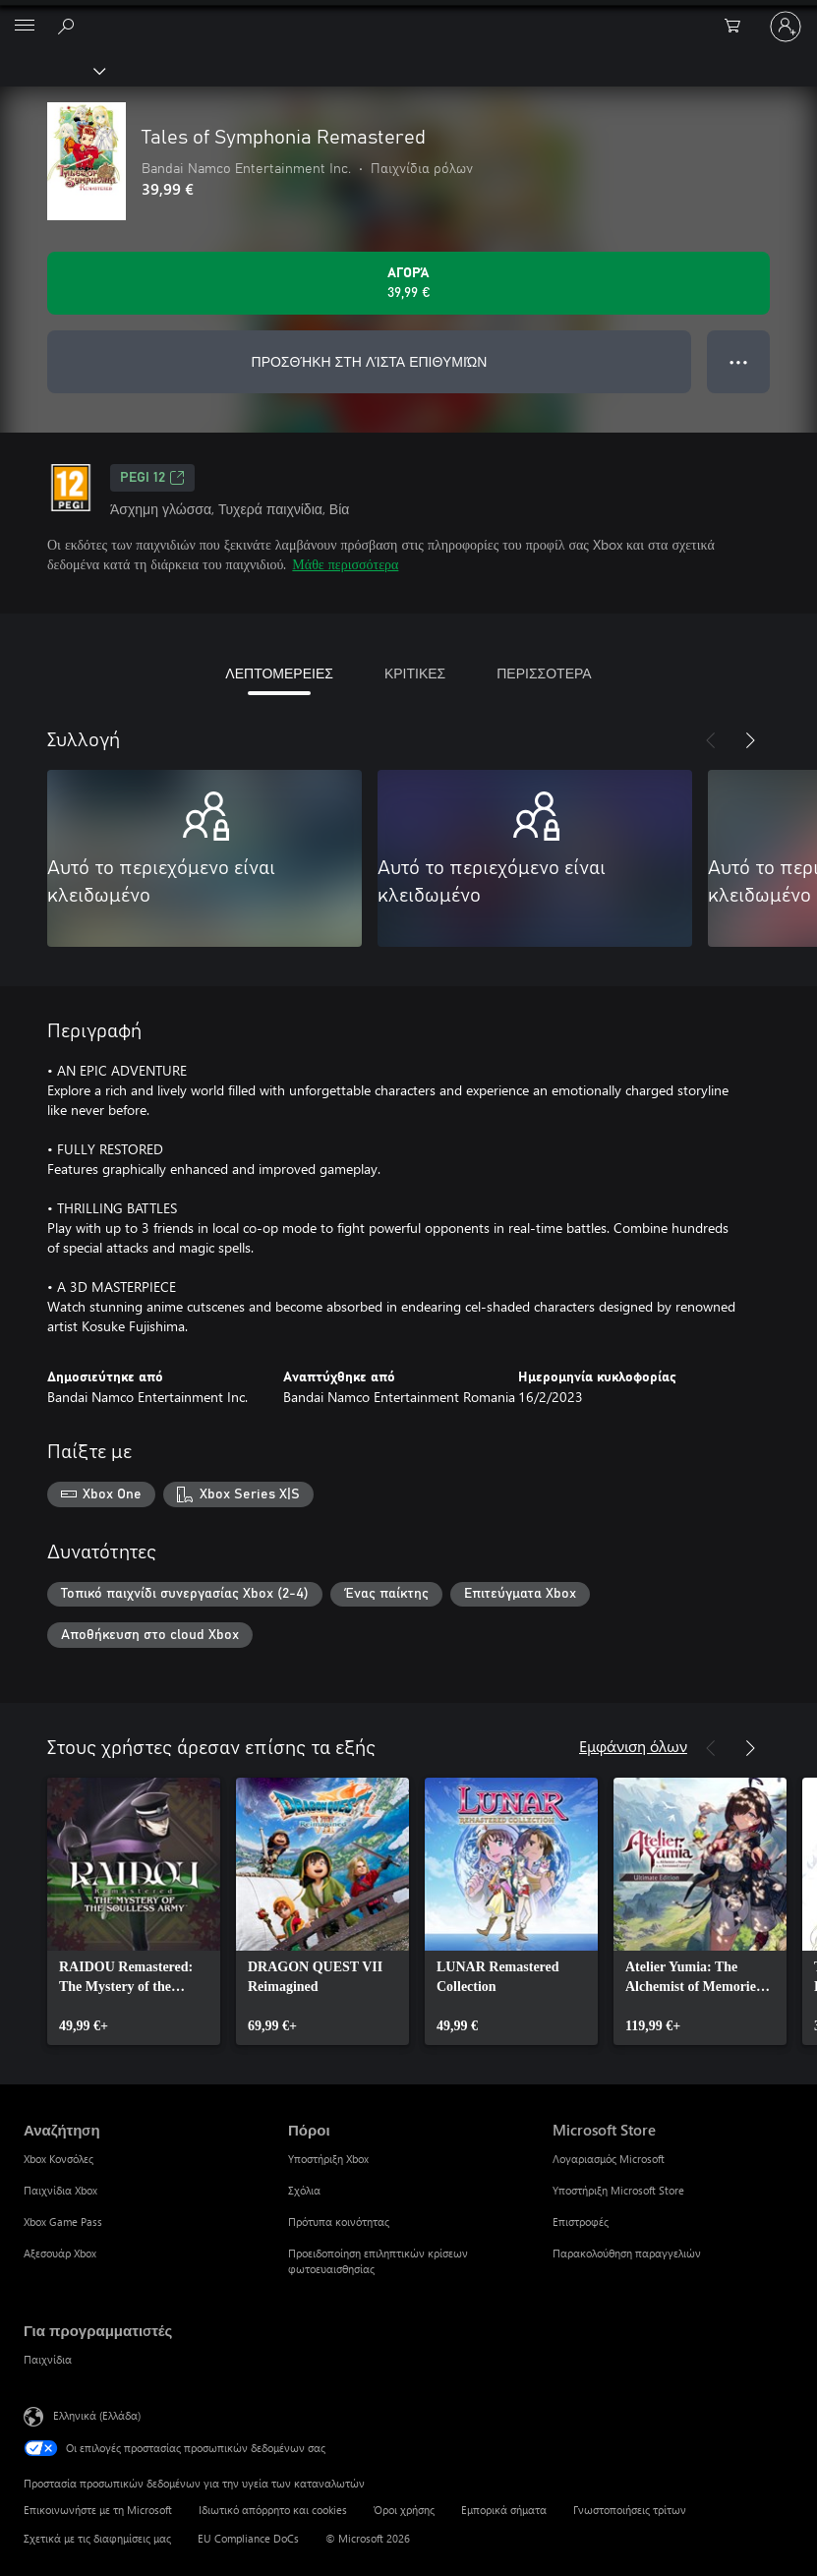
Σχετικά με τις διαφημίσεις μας (97, 2538)
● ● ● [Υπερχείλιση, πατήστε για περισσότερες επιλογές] (738, 361)
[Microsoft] (408, 15)
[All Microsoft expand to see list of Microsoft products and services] (24, 26)
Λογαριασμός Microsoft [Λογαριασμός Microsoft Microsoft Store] (609, 2158)
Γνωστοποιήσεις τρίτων (629, 2509)
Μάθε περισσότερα (345, 564)
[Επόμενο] (750, 740)
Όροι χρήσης (404, 2509)
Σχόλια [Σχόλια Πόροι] (304, 2190)
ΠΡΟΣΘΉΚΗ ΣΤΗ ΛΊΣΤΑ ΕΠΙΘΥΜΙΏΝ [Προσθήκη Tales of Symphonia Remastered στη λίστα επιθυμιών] (370, 361)
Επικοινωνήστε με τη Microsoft (98, 2509)
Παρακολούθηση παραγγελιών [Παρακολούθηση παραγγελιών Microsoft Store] (627, 2253)
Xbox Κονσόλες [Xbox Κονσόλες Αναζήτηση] (58, 2158)
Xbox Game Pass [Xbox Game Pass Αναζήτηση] (63, 2221)
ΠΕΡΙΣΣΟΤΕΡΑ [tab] (543, 673)
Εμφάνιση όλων (633, 1745)
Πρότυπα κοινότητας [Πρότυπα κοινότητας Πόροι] (338, 2221)
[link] (133, 1911)
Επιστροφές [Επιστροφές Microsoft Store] (581, 2221)
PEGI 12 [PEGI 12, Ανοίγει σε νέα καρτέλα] (152, 478)
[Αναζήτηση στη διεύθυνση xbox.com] (69, 25)
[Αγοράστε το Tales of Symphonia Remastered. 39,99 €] (408, 283)
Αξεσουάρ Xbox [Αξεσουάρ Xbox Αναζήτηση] (60, 2253)
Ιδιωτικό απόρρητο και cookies (273, 2509)
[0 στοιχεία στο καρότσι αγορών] (738, 26)
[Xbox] (51, 70)
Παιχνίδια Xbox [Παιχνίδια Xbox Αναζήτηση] (60, 2190)
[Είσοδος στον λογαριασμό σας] (785, 26)
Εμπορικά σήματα (504, 2509)
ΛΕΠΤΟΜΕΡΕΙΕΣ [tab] (279, 673)
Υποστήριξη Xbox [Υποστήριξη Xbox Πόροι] (328, 2158)
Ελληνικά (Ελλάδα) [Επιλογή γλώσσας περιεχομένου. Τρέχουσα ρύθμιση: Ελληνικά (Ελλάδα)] (97, 2415)
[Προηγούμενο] (710, 740)
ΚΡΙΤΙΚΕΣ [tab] (414, 673)
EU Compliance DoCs (248, 2538)
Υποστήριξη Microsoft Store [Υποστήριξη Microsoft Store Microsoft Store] (618, 2190)
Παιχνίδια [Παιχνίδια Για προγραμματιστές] (48, 2359)
